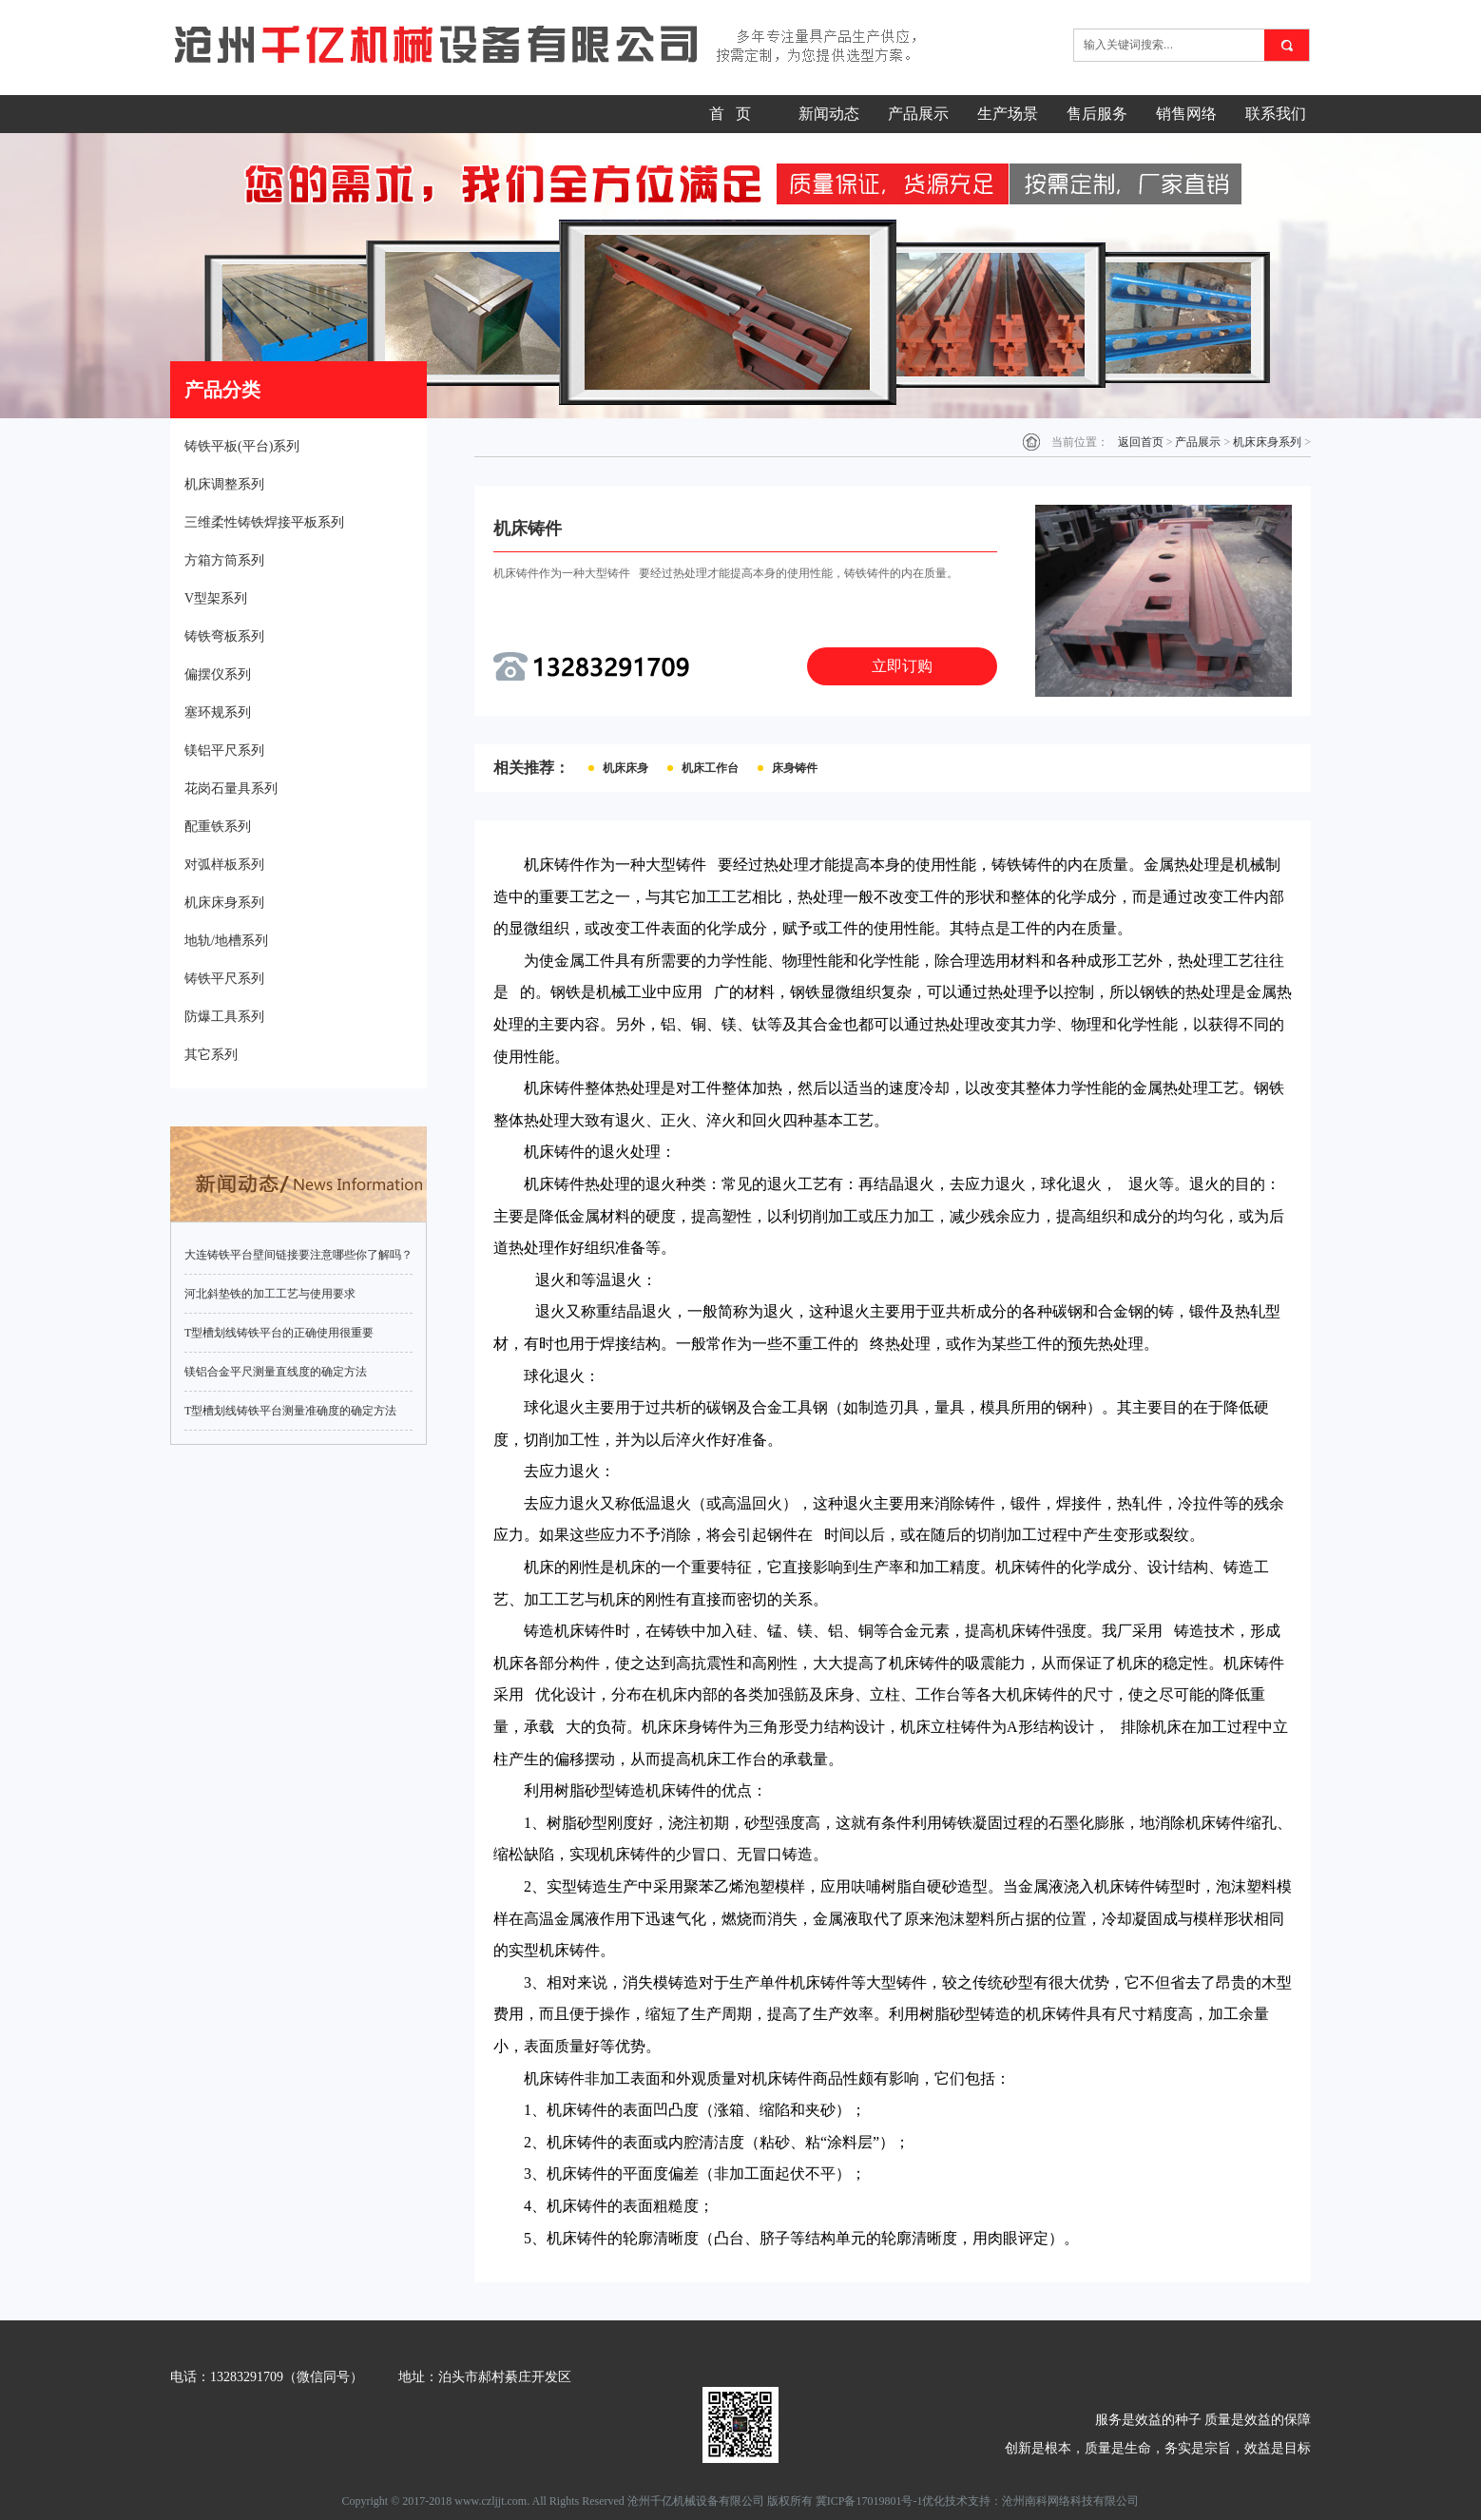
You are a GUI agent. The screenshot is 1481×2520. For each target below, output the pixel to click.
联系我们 (1275, 114)
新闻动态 (828, 114)
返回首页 (1141, 442)
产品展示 (918, 114)
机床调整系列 (224, 484)
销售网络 (1186, 114)
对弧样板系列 (224, 864)
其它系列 (211, 1055)
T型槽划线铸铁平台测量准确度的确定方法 (290, 1410)
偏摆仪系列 (217, 674)
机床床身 (625, 768)
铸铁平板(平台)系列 (241, 446)
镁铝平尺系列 (224, 750)
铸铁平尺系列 (224, 978)
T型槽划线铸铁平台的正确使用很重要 (279, 1332)
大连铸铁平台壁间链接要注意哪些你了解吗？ (298, 1254)
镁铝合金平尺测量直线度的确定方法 (275, 1371)
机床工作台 (710, 768)
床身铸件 (794, 768)
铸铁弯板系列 (224, 636)
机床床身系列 (224, 902)
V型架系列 (215, 598)
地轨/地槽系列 (226, 940)
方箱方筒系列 (224, 560)
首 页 (730, 114)
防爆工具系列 (224, 1017)
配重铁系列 (217, 826)
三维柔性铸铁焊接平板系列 (264, 522)
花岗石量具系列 (231, 788)
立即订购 (902, 666)
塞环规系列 (217, 712)
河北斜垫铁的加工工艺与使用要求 (270, 1293)
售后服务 (1097, 114)
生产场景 (1007, 114)
